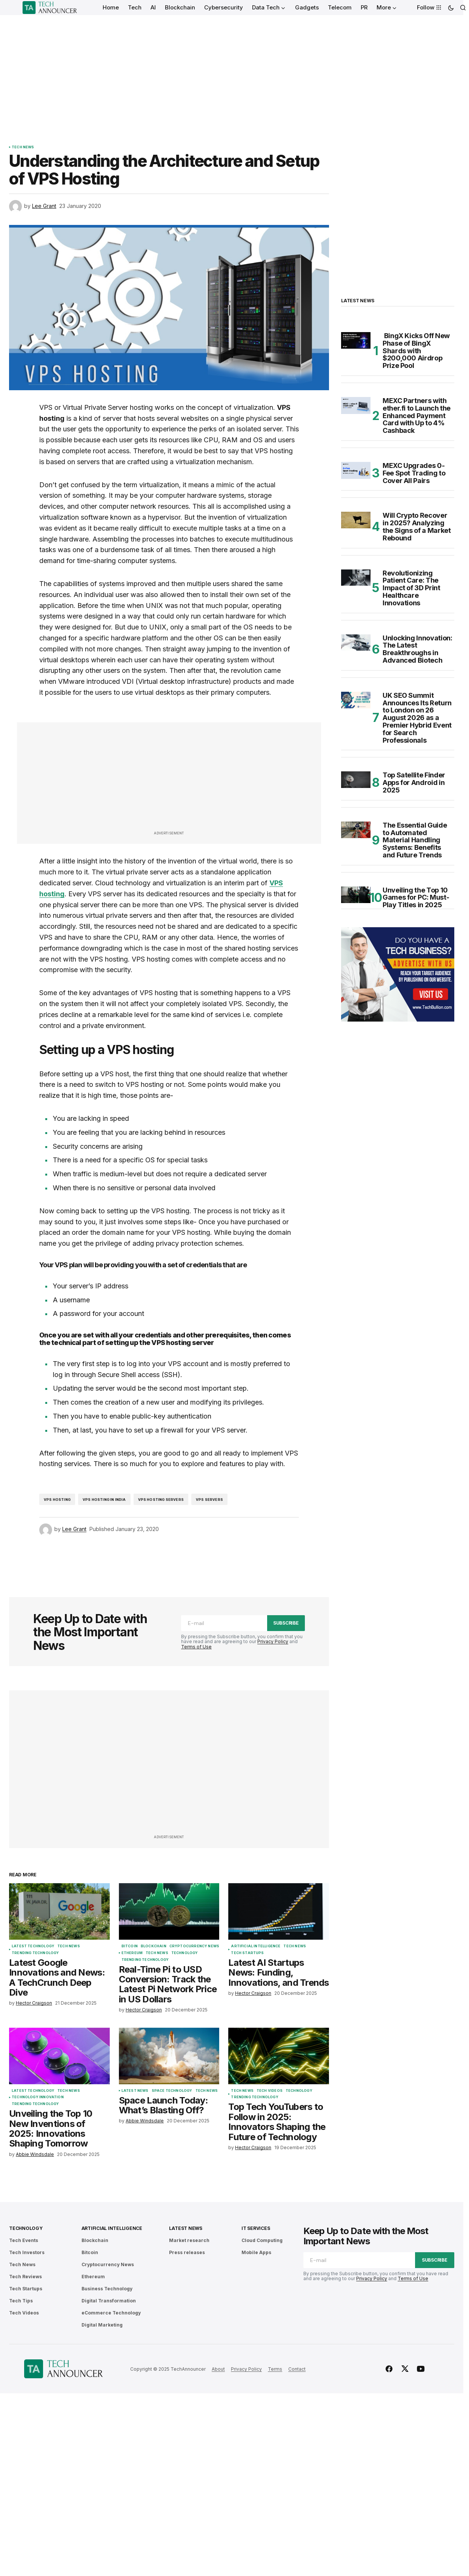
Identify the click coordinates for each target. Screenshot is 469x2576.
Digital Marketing (102, 2325)
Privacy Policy (272, 1641)
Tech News (23, 147)
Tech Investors (27, 2252)
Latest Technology (33, 1946)
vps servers (209, 1499)
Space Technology (172, 2091)
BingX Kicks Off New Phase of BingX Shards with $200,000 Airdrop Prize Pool (416, 350)
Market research (189, 2240)
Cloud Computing (262, 2240)
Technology (184, 1953)
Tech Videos (270, 2091)
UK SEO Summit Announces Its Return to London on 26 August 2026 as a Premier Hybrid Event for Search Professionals (417, 718)
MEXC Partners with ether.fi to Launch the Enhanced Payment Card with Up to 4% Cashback (417, 415)
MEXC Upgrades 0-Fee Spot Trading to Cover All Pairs (414, 473)
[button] (451, 7)
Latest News (135, 2091)
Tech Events (23, 2240)
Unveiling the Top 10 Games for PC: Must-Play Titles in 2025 (416, 897)
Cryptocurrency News (194, 1946)
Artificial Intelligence (255, 1946)
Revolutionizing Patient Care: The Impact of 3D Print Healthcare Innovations (411, 588)
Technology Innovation (38, 2097)
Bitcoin (129, 1946)
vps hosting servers (161, 1499)
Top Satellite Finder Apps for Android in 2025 (414, 782)
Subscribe (286, 1623)
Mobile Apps (256, 2252)
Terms (275, 2369)
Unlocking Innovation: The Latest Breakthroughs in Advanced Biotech (417, 649)
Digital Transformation (108, 2301)
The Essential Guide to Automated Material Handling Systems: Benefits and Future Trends (415, 840)
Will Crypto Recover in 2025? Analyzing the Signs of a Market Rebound (417, 527)
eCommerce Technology (111, 2313)
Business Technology (106, 2288)
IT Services (255, 2228)
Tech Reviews (25, 2276)
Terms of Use (196, 1647)
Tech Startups (247, 1953)
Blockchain (153, 1946)
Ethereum (132, 1953)
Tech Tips (21, 2301)
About (218, 2369)
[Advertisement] (232, 72)
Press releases (187, 2252)
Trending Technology (35, 1953)
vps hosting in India (104, 1499)
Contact (297, 2369)
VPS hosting (57, 1499)
